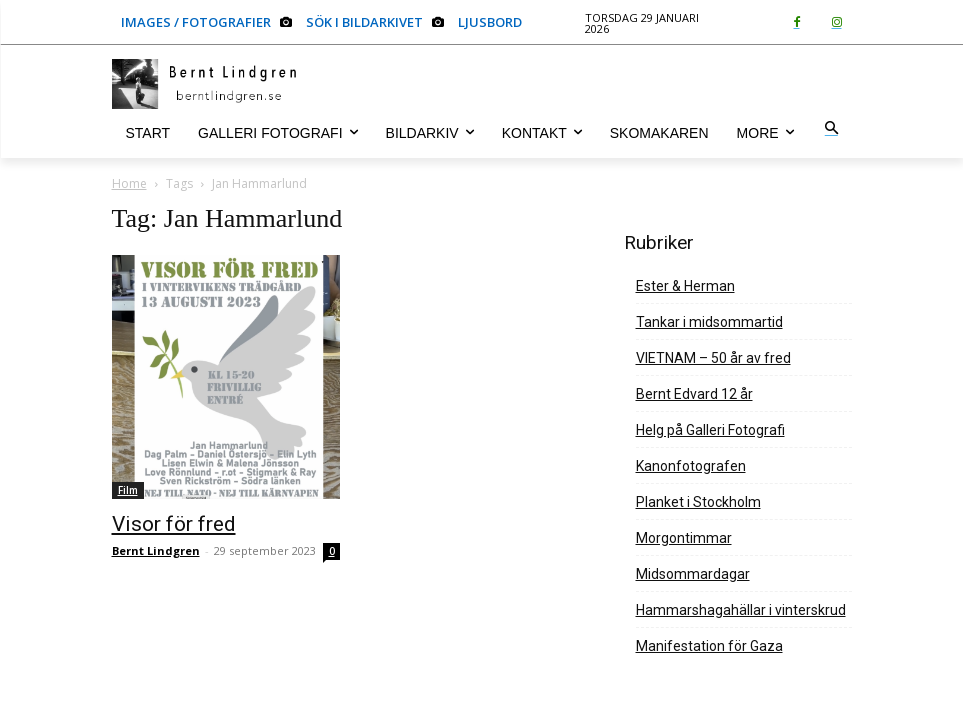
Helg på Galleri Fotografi (710, 430)
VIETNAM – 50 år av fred (713, 358)
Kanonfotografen (691, 466)
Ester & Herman (685, 286)
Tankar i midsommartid (709, 322)
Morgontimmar (684, 538)
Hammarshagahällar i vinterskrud (741, 610)
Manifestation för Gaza (709, 646)
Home (129, 183)
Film (128, 490)
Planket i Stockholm (698, 502)
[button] (831, 129)
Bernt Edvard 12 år (694, 394)
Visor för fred (174, 524)
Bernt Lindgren (156, 550)
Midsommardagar (693, 574)
